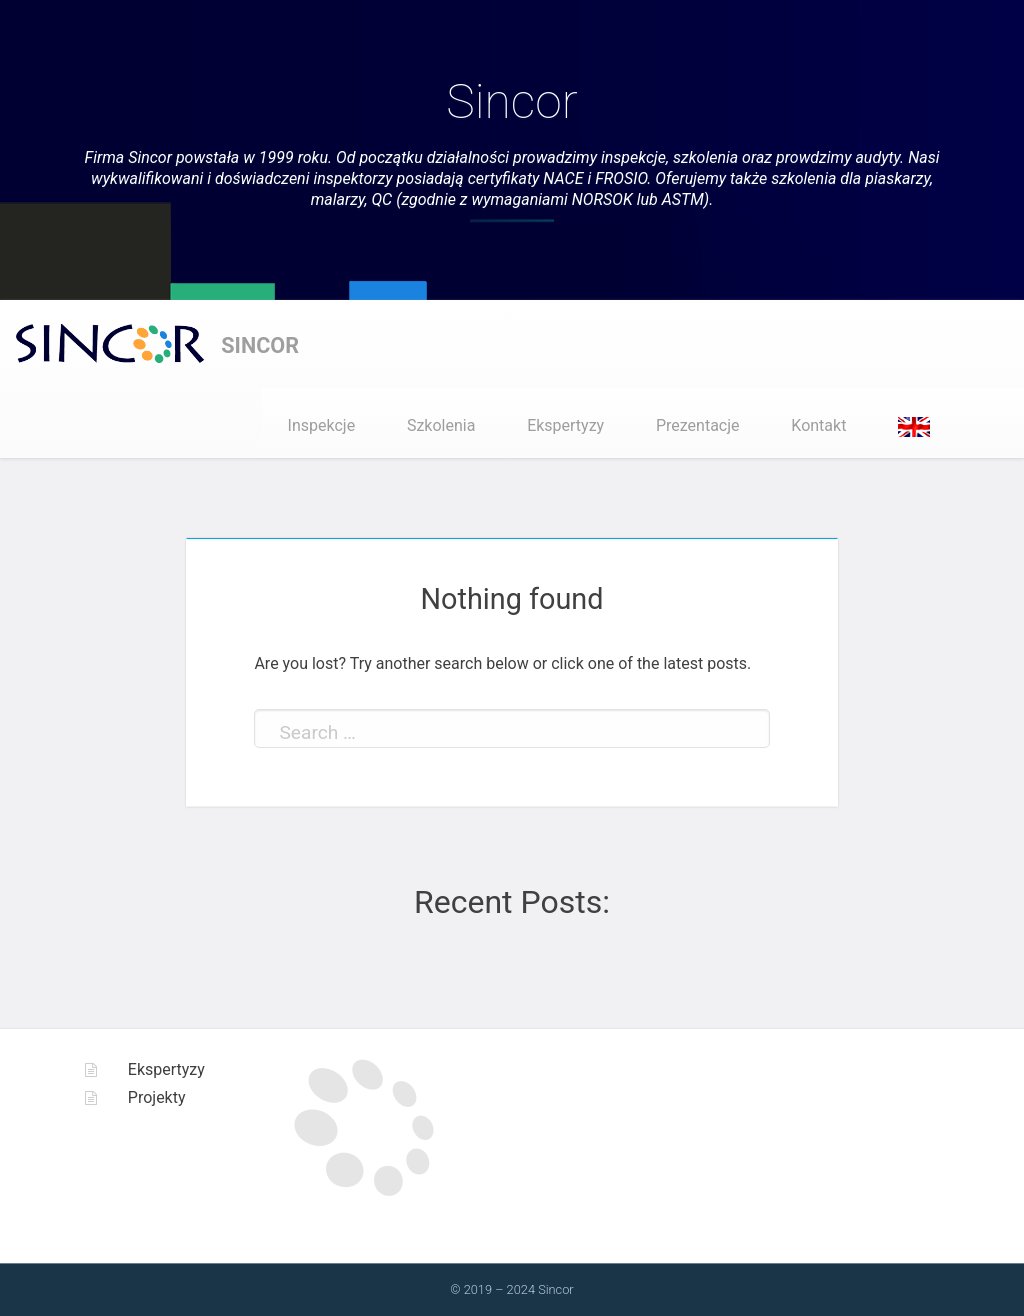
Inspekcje (322, 425)
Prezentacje (698, 425)
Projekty (157, 1097)
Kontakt (818, 425)
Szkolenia (441, 425)
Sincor (511, 101)
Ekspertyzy (565, 425)
